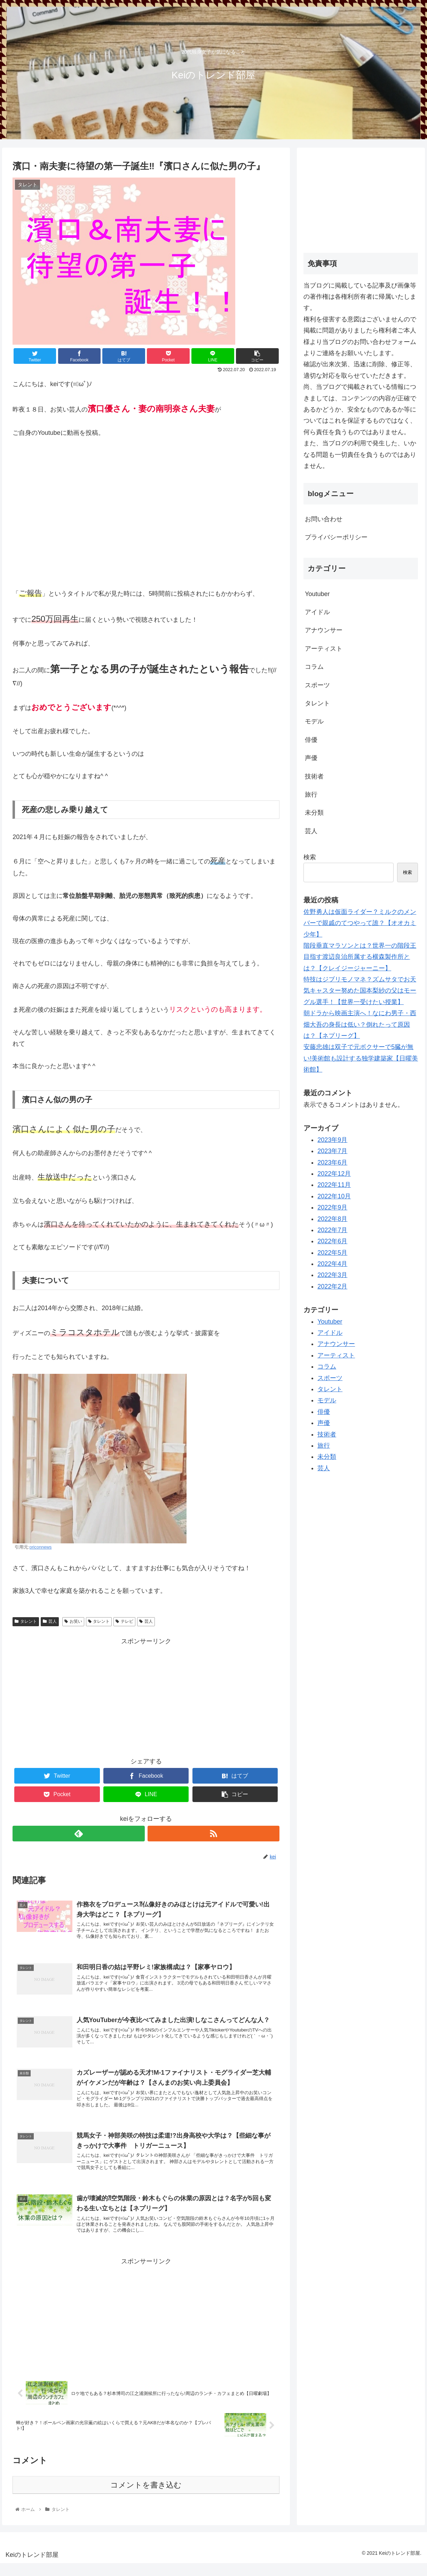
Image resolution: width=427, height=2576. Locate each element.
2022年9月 (332, 1207)
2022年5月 (332, 1252)
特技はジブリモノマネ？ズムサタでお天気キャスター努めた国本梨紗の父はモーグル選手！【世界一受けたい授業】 (359, 990)
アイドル (317, 612)
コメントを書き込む (146, 2497)
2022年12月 (334, 1173)
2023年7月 (332, 1151)
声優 (311, 757)
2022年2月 (332, 1286)
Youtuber (317, 593)
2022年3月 (332, 1274)
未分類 (314, 812)
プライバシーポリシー (336, 537)
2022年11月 (334, 1184)
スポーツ (317, 685)
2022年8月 (332, 1218)
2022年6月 (332, 1241)
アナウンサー (323, 630)
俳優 (311, 739)
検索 (309, 857)
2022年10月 (334, 1196)
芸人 (50, 1621)
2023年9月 (332, 1139)
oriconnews (41, 1547)
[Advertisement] (146, 1696)
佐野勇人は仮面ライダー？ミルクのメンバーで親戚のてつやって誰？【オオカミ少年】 (359, 923)
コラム (314, 666)
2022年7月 (332, 1230)
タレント (26, 1621)
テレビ (124, 1621)
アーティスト (323, 648)
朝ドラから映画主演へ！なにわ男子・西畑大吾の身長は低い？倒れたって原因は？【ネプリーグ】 (359, 1024)
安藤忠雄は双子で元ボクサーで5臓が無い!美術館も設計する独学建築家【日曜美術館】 (360, 1058)
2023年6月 (332, 1162)
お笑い (73, 1621)
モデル (314, 721)
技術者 (314, 776)
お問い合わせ (323, 519)
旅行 (311, 794)
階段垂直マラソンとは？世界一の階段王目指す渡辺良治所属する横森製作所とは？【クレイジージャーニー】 (359, 957)
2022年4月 (332, 1263)
